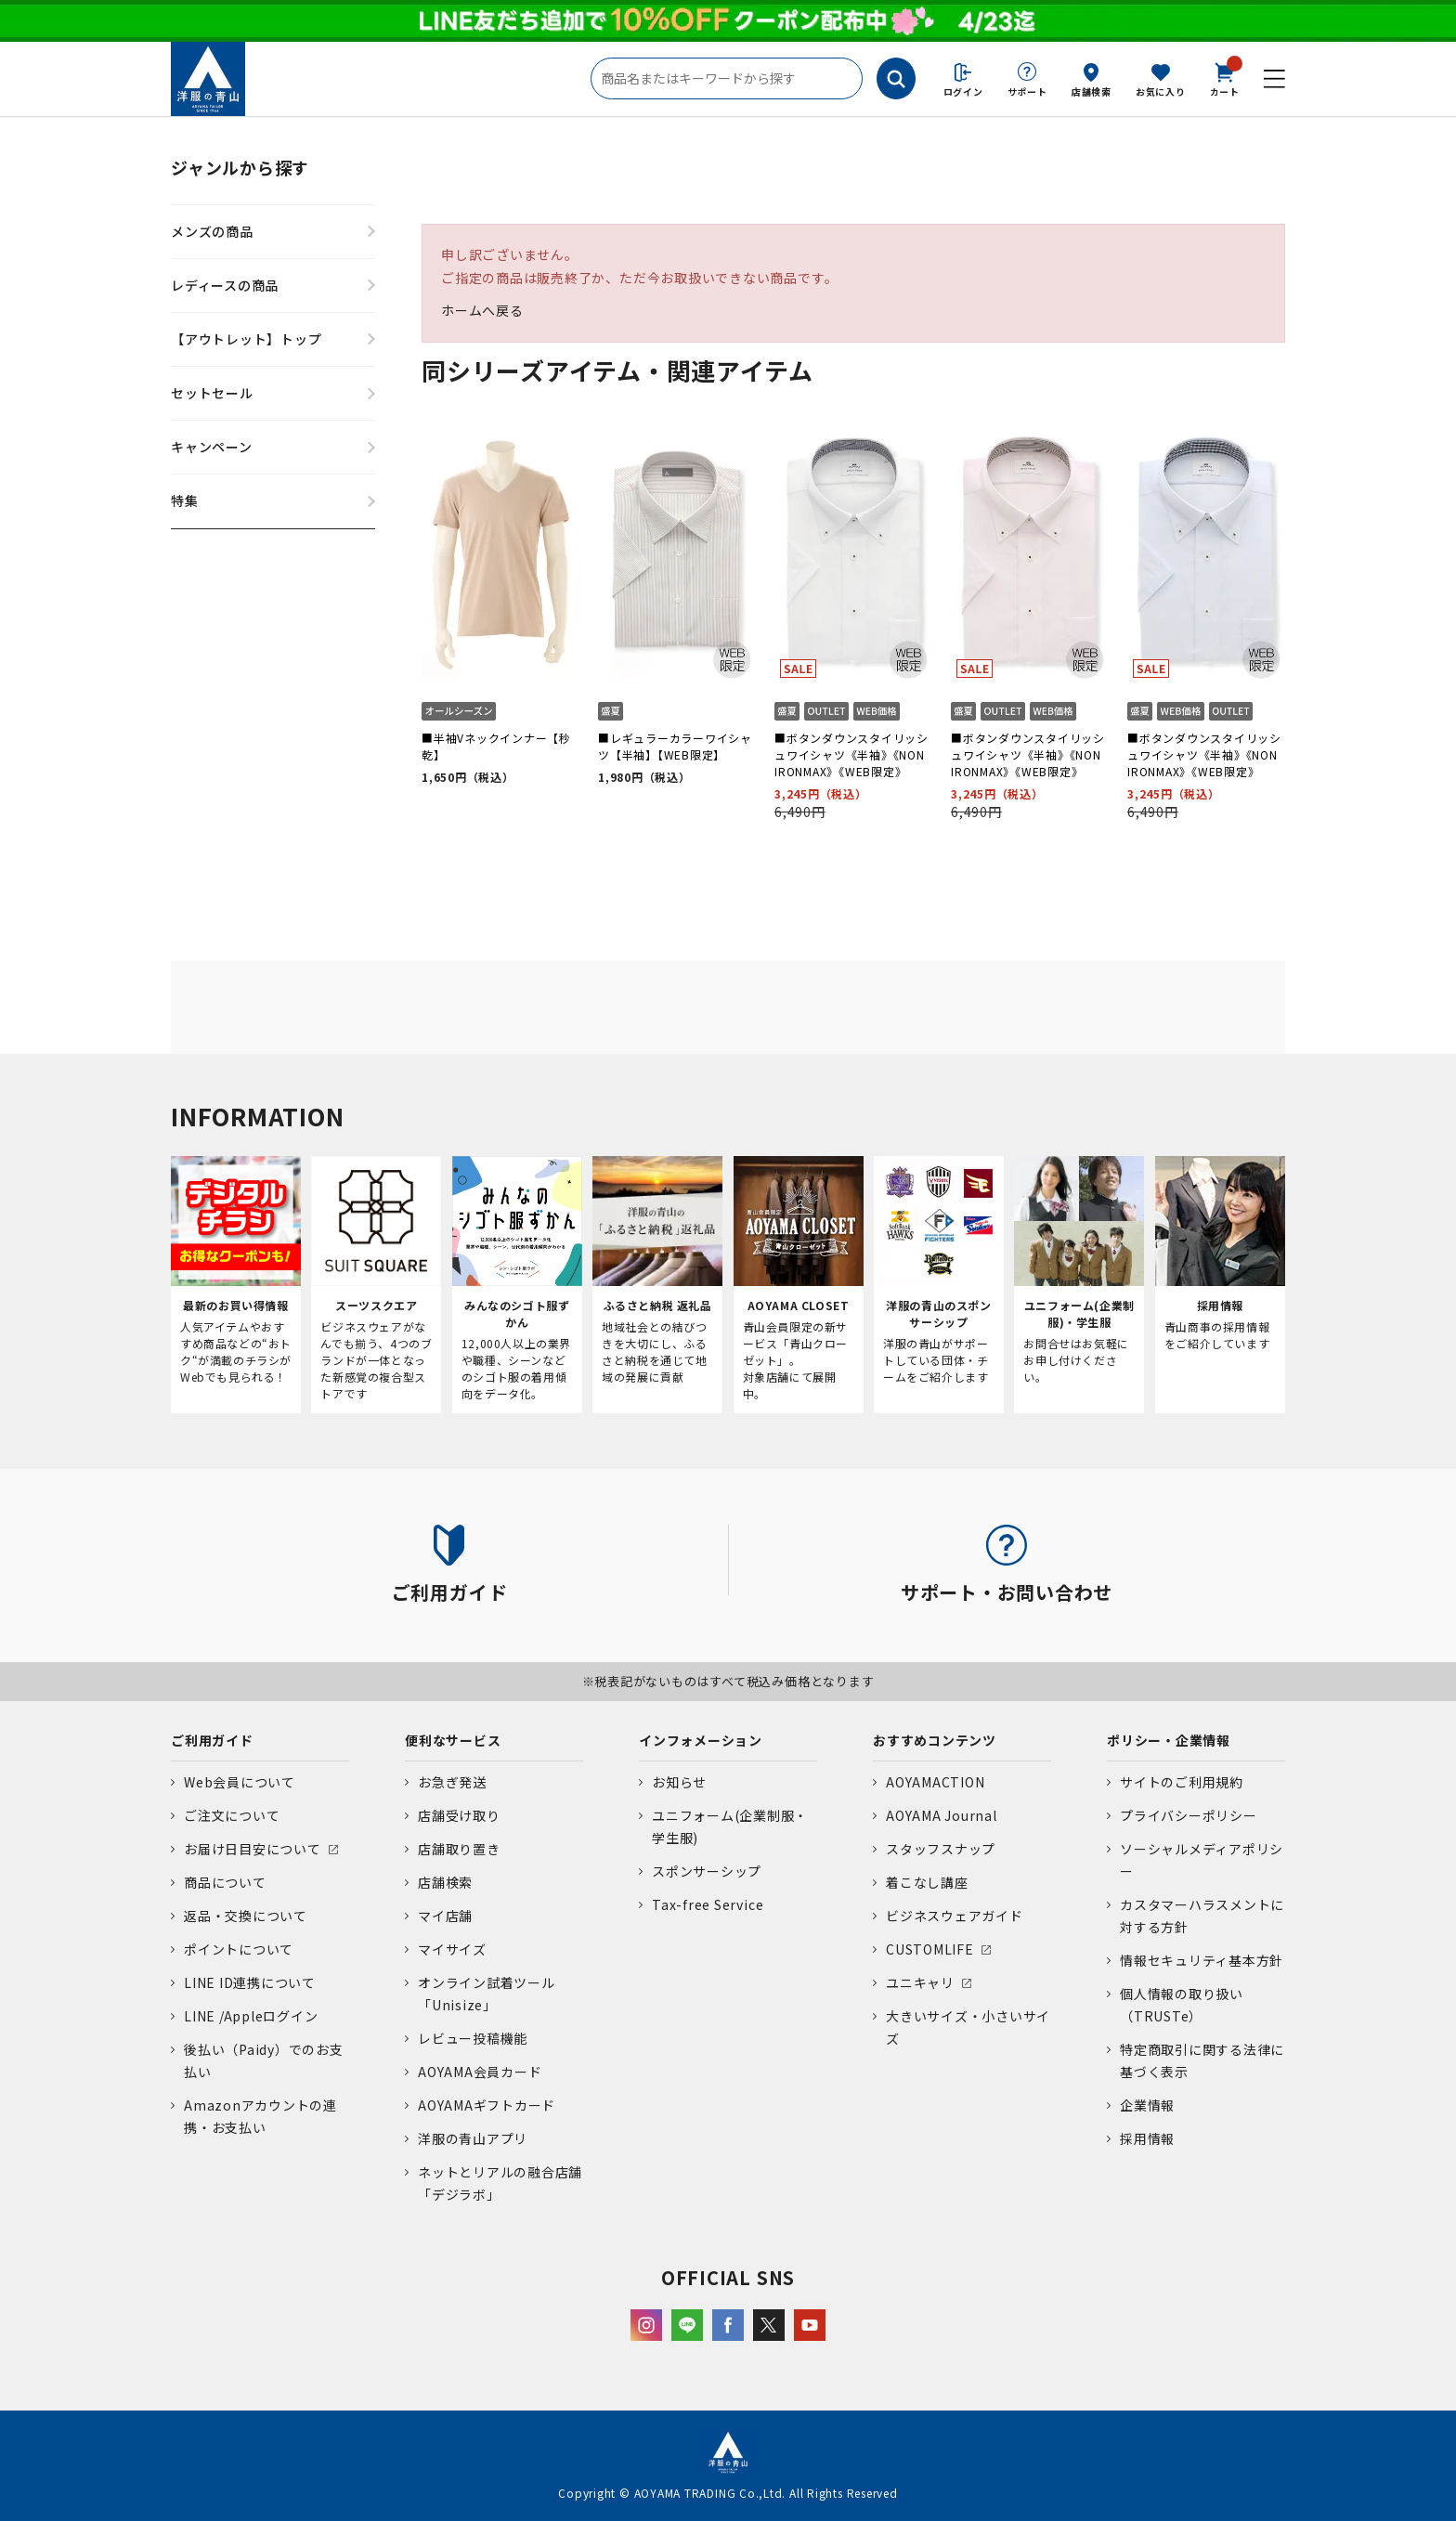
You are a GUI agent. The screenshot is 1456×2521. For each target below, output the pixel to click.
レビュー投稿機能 (472, 2038)
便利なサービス (452, 1740)
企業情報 (1147, 2105)
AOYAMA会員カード (479, 2071)
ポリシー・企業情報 (1168, 1740)
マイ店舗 (445, 1915)
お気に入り (1161, 91)
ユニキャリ (920, 1982)
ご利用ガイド (212, 1740)
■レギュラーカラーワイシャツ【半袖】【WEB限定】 (675, 746)
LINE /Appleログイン (251, 2016)
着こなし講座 (927, 1882)
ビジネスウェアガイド (954, 1915)
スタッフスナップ (940, 1848)
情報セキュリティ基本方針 (1201, 1960)
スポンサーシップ (706, 1871)
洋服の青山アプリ (472, 2138)
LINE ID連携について (250, 1982)
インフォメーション (700, 1740)
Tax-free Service (707, 1904)
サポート (1027, 91)
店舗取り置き (459, 1848)
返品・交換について (245, 1915)
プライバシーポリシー (1188, 1815)
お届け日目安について (252, 1848)
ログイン (963, 91)
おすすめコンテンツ (934, 1740)
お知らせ (679, 1782)
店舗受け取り (459, 1815)
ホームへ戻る (482, 310)
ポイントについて (238, 1949)
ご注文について (232, 1815)
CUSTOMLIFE (930, 1949)
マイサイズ (452, 1949)
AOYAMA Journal (941, 1815)
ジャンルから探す (240, 167)
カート (1225, 78)
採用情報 (1147, 2138)
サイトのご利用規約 (1181, 1782)
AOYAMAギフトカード (486, 2105)
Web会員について (239, 1782)
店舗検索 (1092, 91)
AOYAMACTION (935, 1782)
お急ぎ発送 (452, 1782)
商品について (225, 1882)
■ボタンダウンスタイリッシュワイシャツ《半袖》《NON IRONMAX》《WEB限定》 (851, 754)
